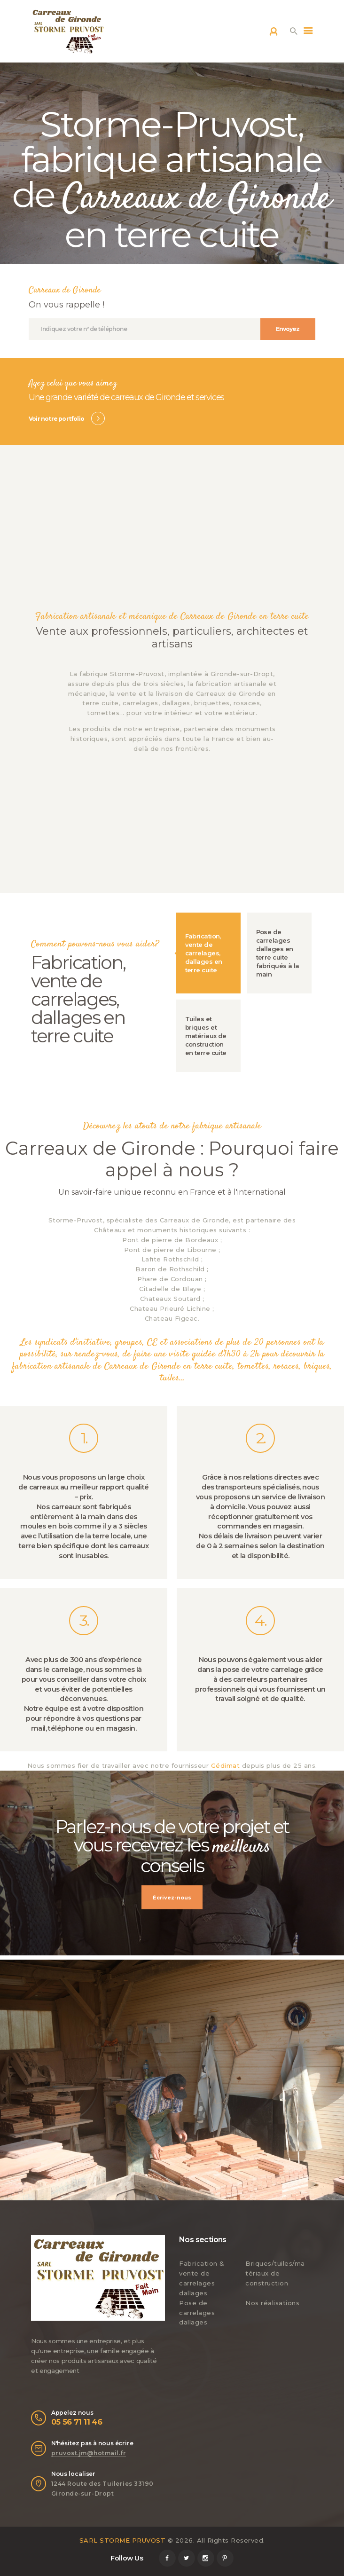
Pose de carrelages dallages (197, 2312)
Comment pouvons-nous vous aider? (95, 944)
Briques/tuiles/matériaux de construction (275, 2273)
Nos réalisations (272, 2303)
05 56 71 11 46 (76, 2421)
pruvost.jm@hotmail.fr (88, 2453)
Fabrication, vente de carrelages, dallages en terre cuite (78, 999)
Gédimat (225, 1765)
